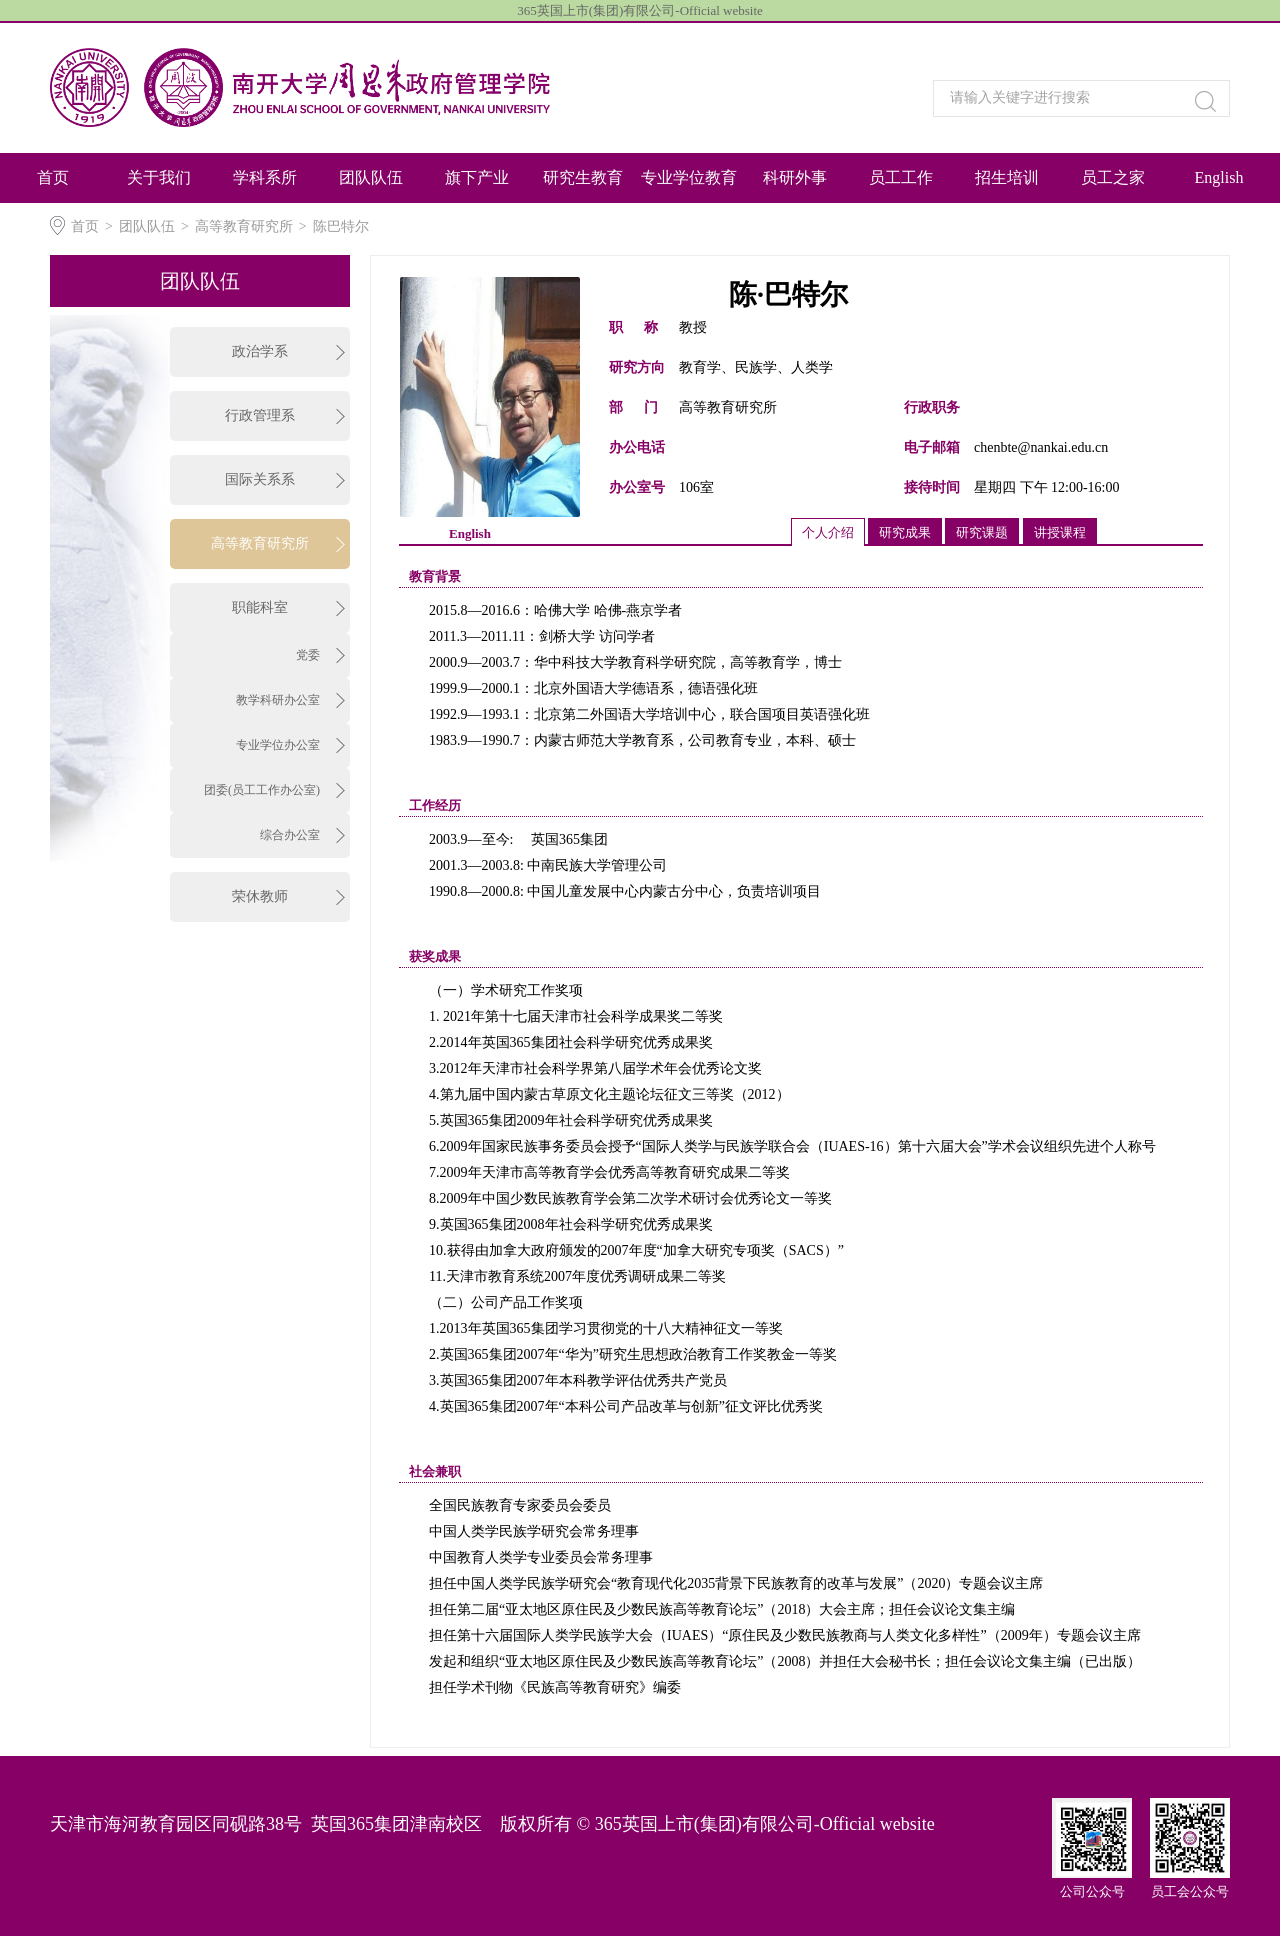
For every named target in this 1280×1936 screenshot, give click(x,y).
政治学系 (260, 351)
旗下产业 (477, 177)
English (1219, 177)
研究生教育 (583, 177)
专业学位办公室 (278, 745)
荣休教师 (260, 896)
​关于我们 (159, 177)
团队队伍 (371, 177)
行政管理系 (260, 415)
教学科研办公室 (278, 700)
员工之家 (1113, 177)
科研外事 (795, 177)
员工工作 (901, 177)
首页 (53, 177)
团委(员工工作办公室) (262, 790)
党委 (308, 655)
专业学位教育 (689, 177)
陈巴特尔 (341, 226)
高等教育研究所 (244, 226)
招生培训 (1007, 177)
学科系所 (265, 177)
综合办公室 (290, 835)
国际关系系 (260, 479)
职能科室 (260, 607)
